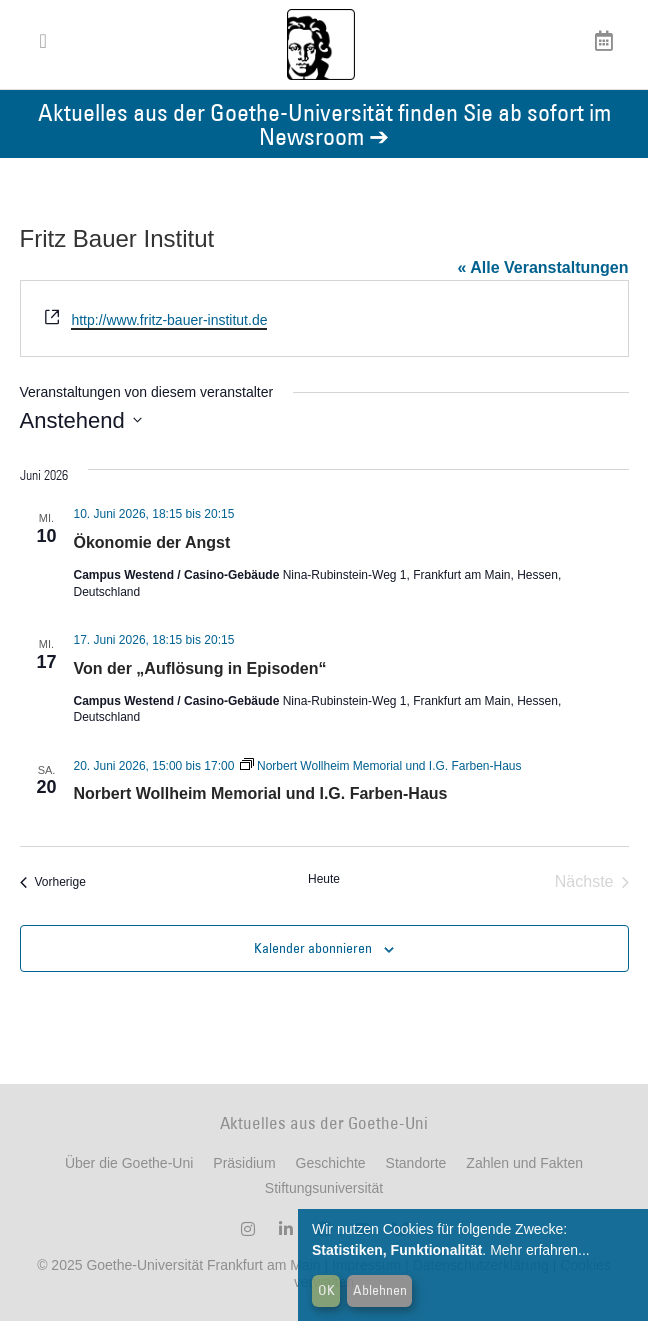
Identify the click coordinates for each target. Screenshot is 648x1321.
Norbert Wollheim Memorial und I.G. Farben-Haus (261, 793)
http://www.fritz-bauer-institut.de (169, 320)
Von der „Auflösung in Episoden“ (200, 668)
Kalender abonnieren (313, 948)
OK (326, 1290)
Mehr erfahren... (540, 1250)
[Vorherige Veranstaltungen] (53, 882)
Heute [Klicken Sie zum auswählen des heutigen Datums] (324, 879)
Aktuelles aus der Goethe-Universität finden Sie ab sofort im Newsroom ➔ (324, 123)
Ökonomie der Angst (152, 542)
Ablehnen (380, 1290)
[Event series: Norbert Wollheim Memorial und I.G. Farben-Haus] (381, 766)
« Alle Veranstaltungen (542, 267)
